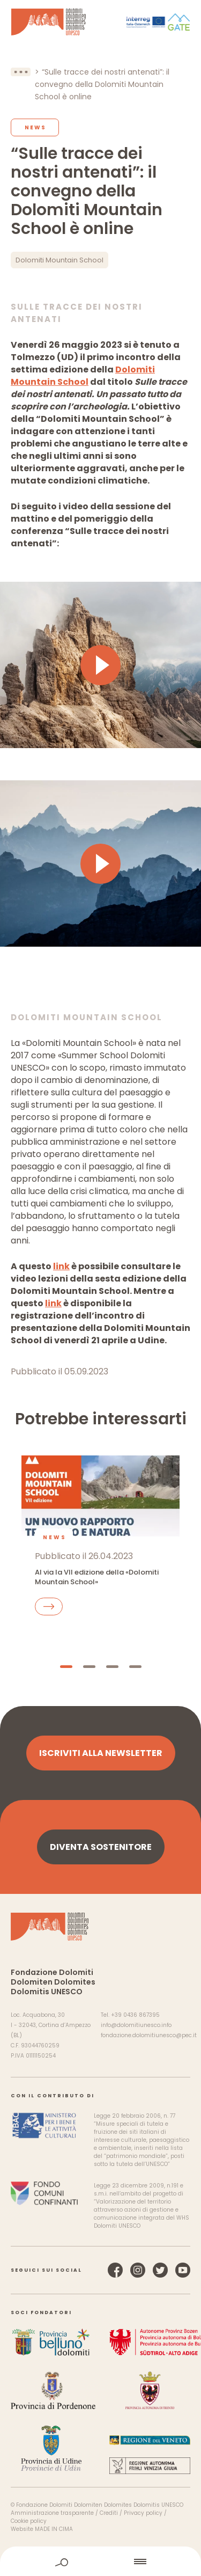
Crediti (109, 2513)
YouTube (182, 2270)
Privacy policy (143, 2513)
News (35, 127)
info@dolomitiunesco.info (136, 2025)
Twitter (160, 2270)
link (61, 1266)
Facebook (115, 2270)
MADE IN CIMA (54, 2529)
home (101, 2561)
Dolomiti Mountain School (59, 260)
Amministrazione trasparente (52, 2513)
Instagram (137, 2270)
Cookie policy (29, 2521)
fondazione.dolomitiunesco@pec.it (149, 2035)
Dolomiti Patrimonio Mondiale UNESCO (48, 22)
